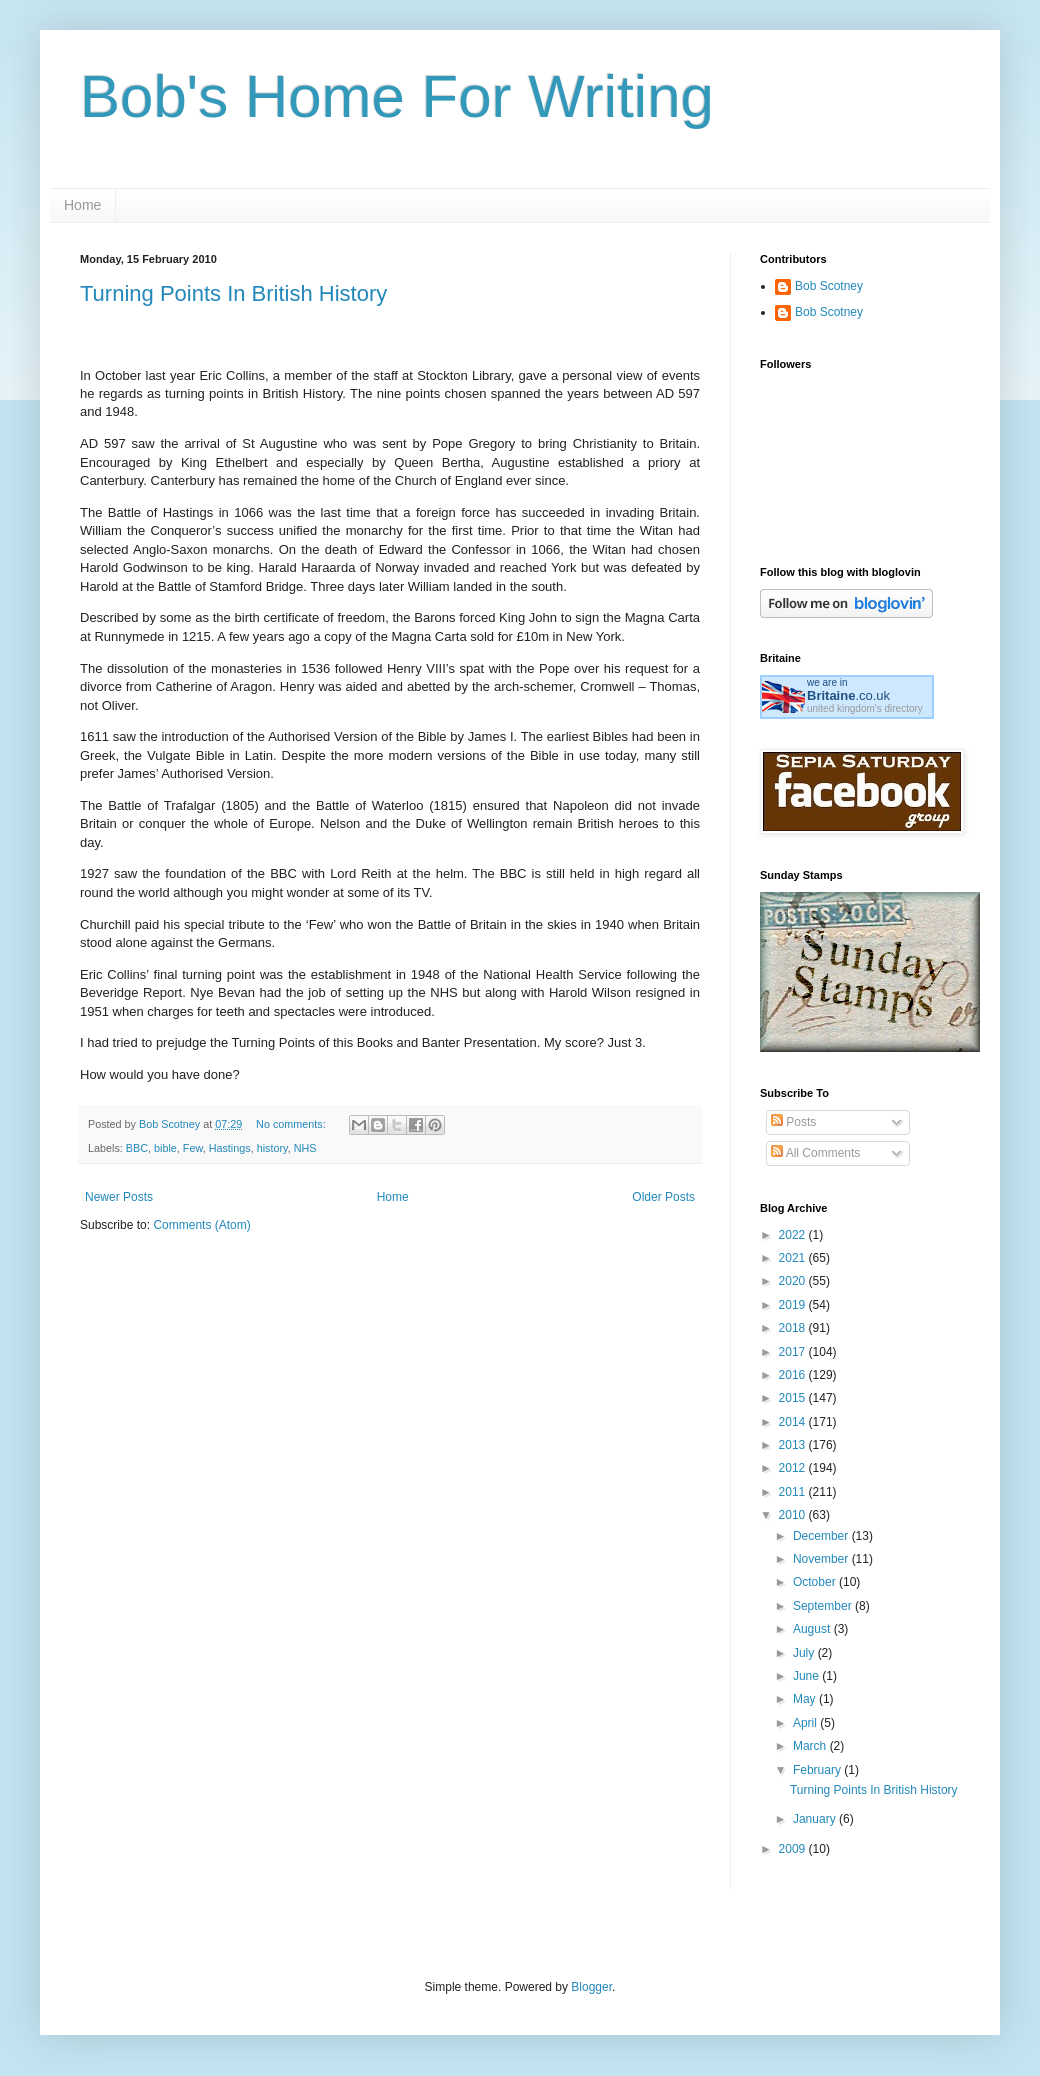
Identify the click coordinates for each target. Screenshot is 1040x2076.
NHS (305, 1148)
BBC (137, 1148)
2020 (794, 1281)
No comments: (292, 1124)
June (807, 1676)
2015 (794, 1398)
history (272, 1148)
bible (165, 1148)
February (818, 1770)
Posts (793, 1122)
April (806, 1723)
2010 (794, 1515)
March (811, 1746)
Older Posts (663, 1197)
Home (82, 205)
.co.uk (848, 695)
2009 (794, 1849)
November (822, 1559)
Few (193, 1148)
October (816, 1582)
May (806, 1699)
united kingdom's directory (865, 708)
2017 (794, 1352)
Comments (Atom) (201, 1225)
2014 (794, 1422)
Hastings (230, 1148)
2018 (794, 1328)
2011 (794, 1492)
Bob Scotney (829, 286)
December (822, 1536)
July (805, 1653)
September (824, 1606)
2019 (794, 1305)
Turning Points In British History (233, 293)
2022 (794, 1235)
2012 (794, 1468)
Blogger (591, 1987)
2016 (794, 1375)
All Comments (815, 1153)
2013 (794, 1445)
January (816, 1819)
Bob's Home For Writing (397, 96)
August (813, 1629)
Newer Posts (119, 1197)
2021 (794, 1258)
